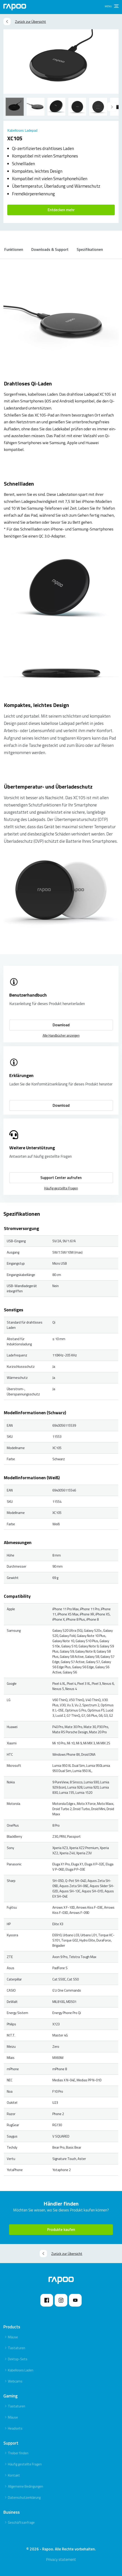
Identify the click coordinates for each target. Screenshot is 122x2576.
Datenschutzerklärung (24, 2497)
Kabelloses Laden (20, 2370)
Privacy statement (61, 2559)
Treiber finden (18, 2453)
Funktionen (13, 249)
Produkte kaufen (61, 2229)
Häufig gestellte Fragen (61, 1188)
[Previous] (111, 106)
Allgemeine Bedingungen (25, 2486)
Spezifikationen (90, 249)
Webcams (15, 2381)
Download (61, 1025)
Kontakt (14, 2475)
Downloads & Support (49, 249)
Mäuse (13, 2337)
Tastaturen (16, 2348)
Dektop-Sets (17, 2359)
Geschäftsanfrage (21, 2522)
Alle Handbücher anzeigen (61, 1035)
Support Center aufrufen (61, 1178)
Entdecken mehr (61, 210)
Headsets (15, 2428)
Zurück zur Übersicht (24, 21)
